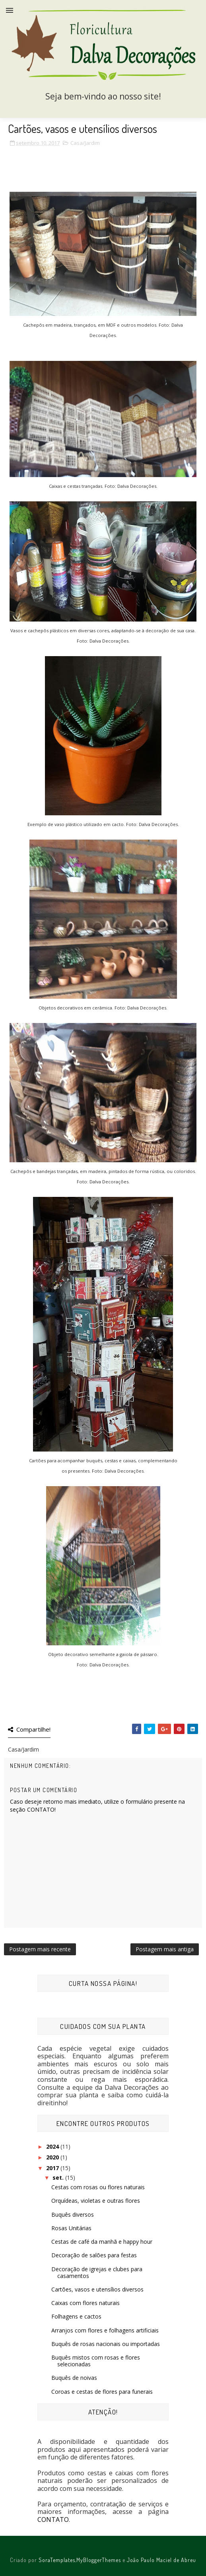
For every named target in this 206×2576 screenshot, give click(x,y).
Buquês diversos (72, 2214)
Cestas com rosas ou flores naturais (98, 2187)
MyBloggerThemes (98, 2560)
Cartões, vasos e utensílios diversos (97, 2289)
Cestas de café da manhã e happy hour (101, 2241)
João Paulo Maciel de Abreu (161, 2560)
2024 (53, 2146)
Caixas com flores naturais (85, 2303)
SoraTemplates (57, 2560)
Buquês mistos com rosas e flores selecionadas (95, 2361)
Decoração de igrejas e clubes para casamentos (96, 2272)
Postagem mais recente (40, 1949)
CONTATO (53, 2519)
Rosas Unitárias (71, 2228)
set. (58, 2177)
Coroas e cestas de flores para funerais (102, 2391)
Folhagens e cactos (76, 2316)
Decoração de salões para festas (94, 2255)
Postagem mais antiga (165, 1949)
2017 (53, 2168)
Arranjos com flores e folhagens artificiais (105, 2330)
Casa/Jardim (85, 142)
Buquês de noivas (74, 2377)
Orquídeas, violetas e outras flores (95, 2200)
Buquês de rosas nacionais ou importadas (105, 2344)
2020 (53, 2157)
